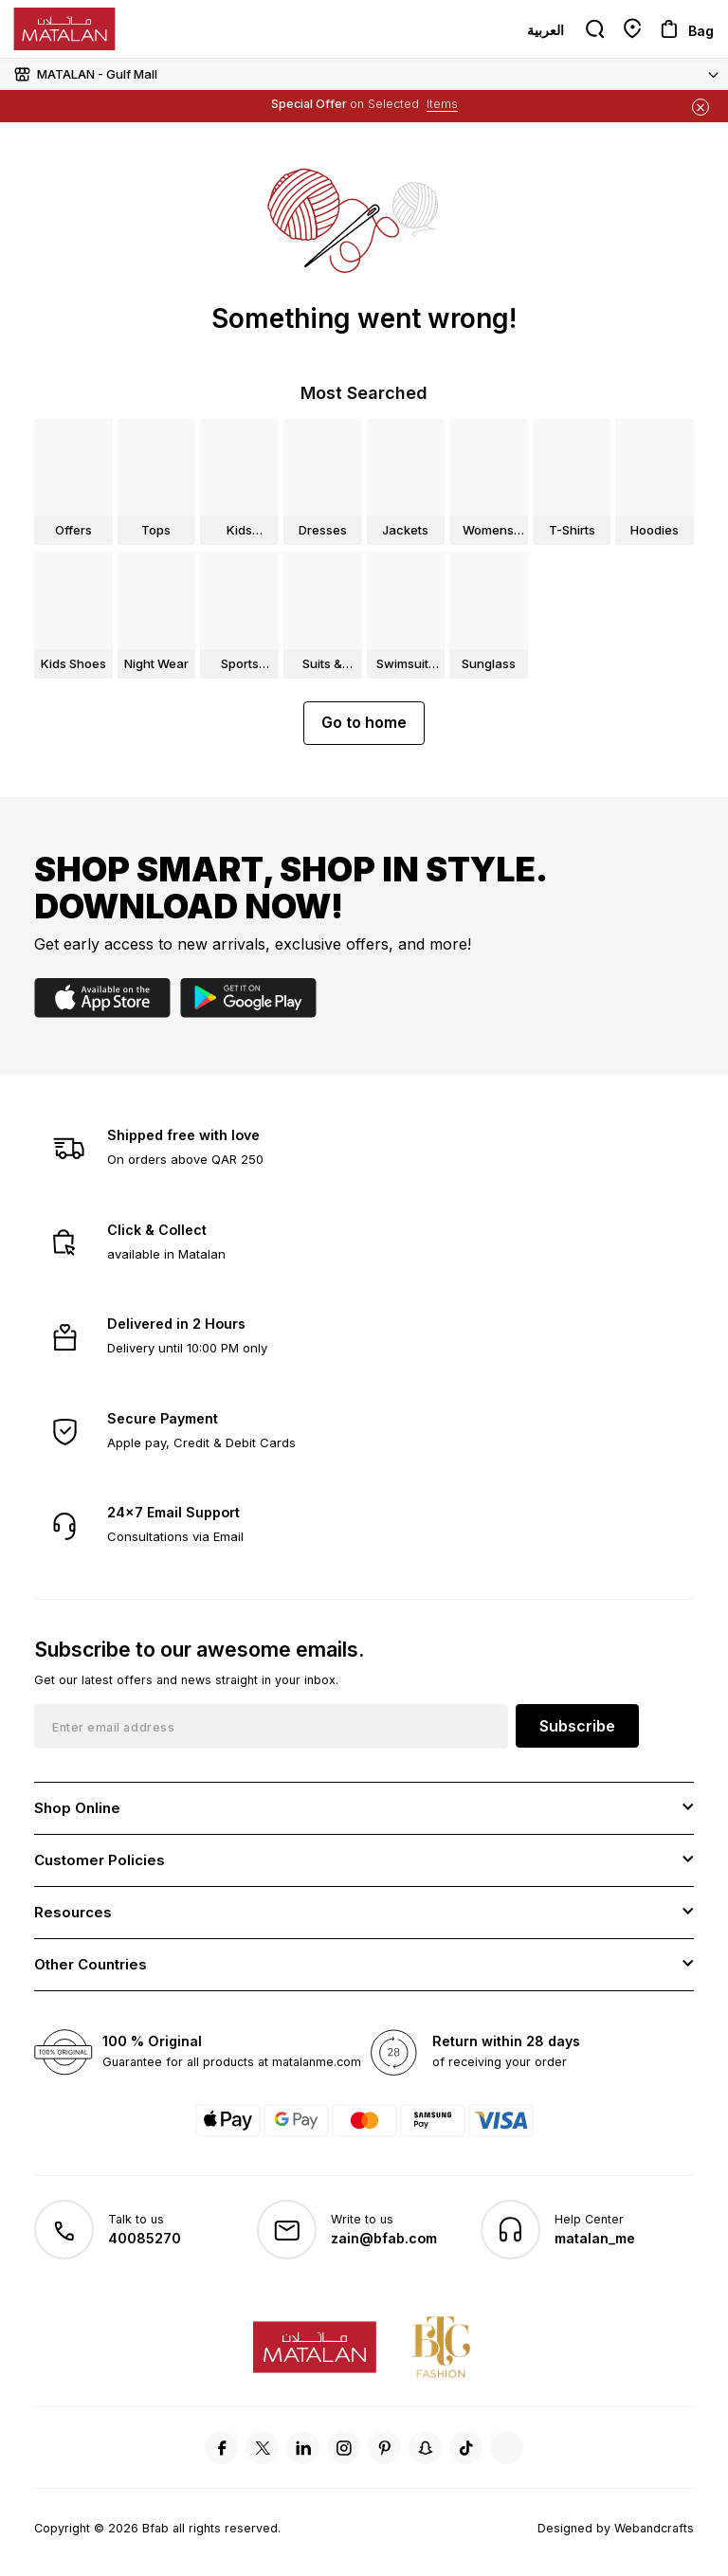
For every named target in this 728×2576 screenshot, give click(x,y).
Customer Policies (99, 1860)
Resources (73, 1912)
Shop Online (77, 1808)
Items (442, 104)
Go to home (364, 722)
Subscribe (577, 1725)
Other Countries (90, 1964)
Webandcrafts (654, 2528)
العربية (545, 30)
